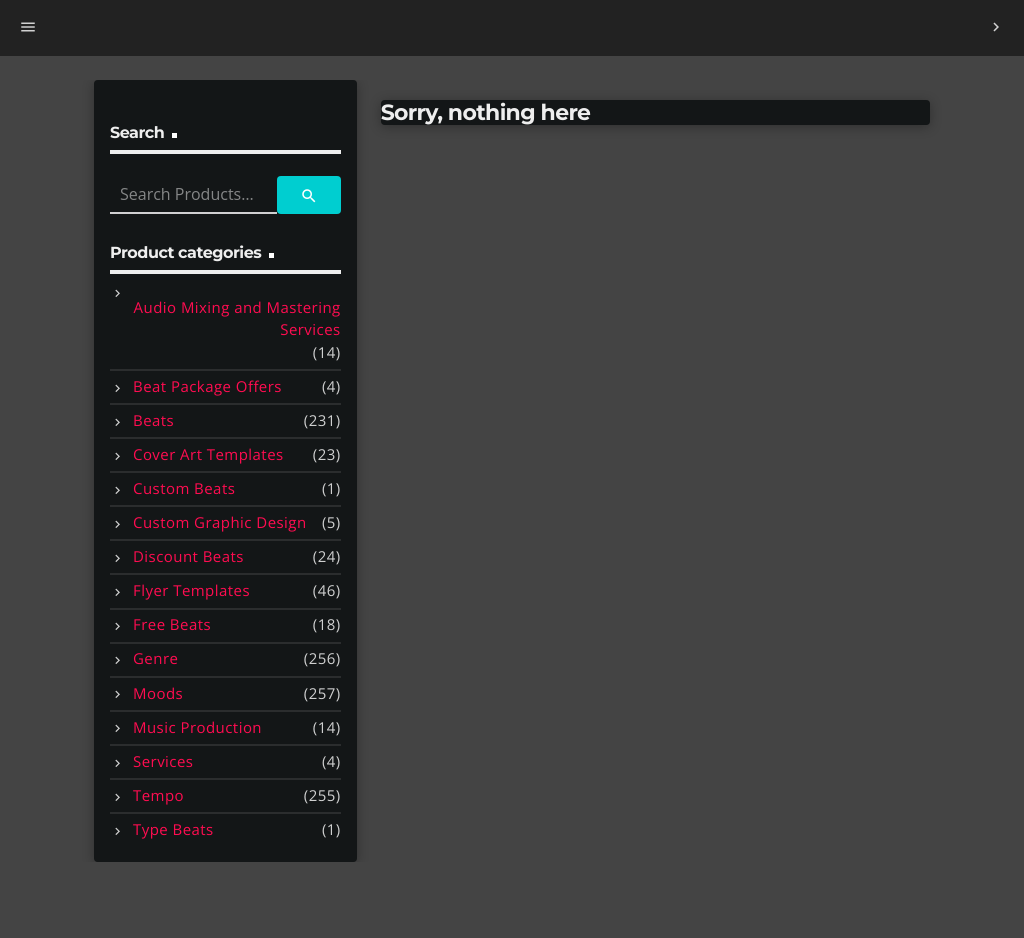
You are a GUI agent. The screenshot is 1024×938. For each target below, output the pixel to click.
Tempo (158, 796)
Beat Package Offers (207, 387)
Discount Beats (188, 557)
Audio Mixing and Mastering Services (237, 319)
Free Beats (172, 625)
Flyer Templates (191, 591)
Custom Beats (184, 489)
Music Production (197, 728)
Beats (153, 421)
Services (163, 762)
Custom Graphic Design (220, 523)
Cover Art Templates (208, 455)
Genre (155, 659)
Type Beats (173, 830)
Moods (158, 694)
